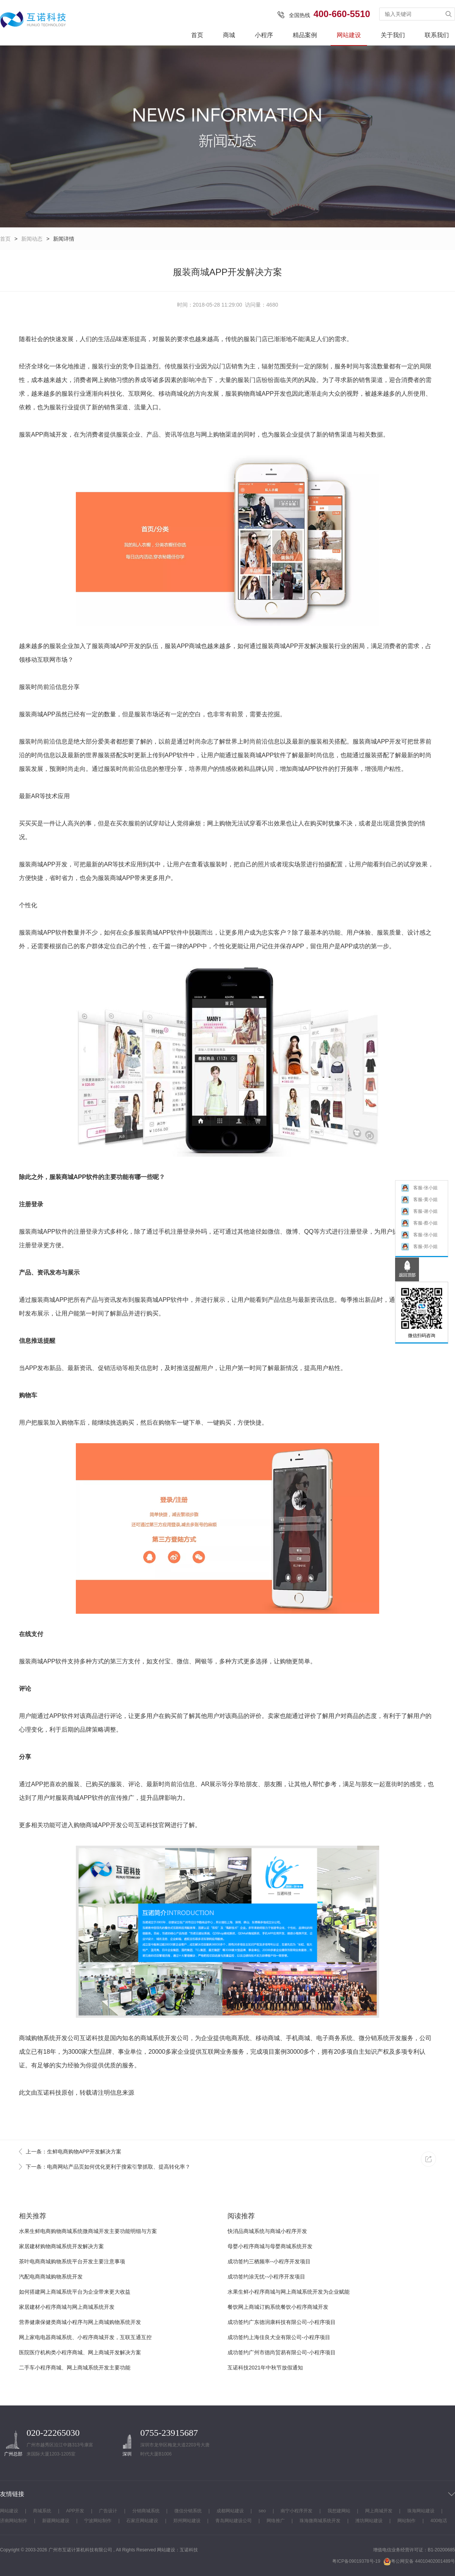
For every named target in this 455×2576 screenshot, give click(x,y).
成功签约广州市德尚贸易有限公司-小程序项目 (282, 2352)
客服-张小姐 (419, 1190)
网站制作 (406, 2520)
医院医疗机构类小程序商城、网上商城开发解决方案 (80, 2352)
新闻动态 (31, 239)
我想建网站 (339, 2510)
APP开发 (75, 2510)
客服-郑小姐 (419, 1249)
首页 (197, 35)
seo (262, 2510)
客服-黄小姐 (419, 1202)
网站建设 (349, 35)
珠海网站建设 (421, 2510)
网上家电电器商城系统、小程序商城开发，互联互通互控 (85, 2337)
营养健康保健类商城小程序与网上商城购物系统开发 (80, 2322)
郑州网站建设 (187, 2520)
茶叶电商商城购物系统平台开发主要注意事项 (72, 2261)
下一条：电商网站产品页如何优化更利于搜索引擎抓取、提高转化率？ (108, 2167)
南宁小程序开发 (296, 2510)
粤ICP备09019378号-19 (356, 2561)
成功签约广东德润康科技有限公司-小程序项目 (282, 2322)
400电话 (438, 2520)
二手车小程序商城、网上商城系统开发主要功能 (74, 2368)
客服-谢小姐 (419, 1214)
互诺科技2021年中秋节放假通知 (265, 2368)
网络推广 (276, 2520)
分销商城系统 (146, 2510)
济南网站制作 (13, 2520)
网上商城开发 (378, 2510)
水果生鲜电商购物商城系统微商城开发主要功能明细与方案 (88, 2231)
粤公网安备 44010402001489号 (419, 2561)
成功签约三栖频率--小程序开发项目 (269, 2261)
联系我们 (437, 35)
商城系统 (152, 2038)
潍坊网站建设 (369, 2520)
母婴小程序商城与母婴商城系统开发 (270, 2246)
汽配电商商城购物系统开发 (51, 2277)
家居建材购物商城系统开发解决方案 (61, 2246)
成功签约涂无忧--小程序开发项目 (266, 2277)
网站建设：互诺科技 (177, 2550)
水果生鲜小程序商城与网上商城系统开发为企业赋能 (289, 2292)
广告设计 (108, 2510)
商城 (229, 35)
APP (268, 393)
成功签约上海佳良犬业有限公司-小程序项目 (279, 2337)
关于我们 (393, 35)
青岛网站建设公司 (233, 2520)
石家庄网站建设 (142, 2520)
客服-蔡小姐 (419, 1225)
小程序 (264, 35)
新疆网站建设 (55, 2520)
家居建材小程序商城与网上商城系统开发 (67, 2307)
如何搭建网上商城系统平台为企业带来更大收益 (74, 2292)
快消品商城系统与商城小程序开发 (267, 2231)
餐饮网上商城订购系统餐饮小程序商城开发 (278, 2307)
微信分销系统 (188, 2510)
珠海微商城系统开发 (320, 2520)
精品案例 (305, 35)
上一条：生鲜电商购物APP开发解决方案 (73, 2151)
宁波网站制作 (97, 2520)
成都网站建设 (230, 2510)
